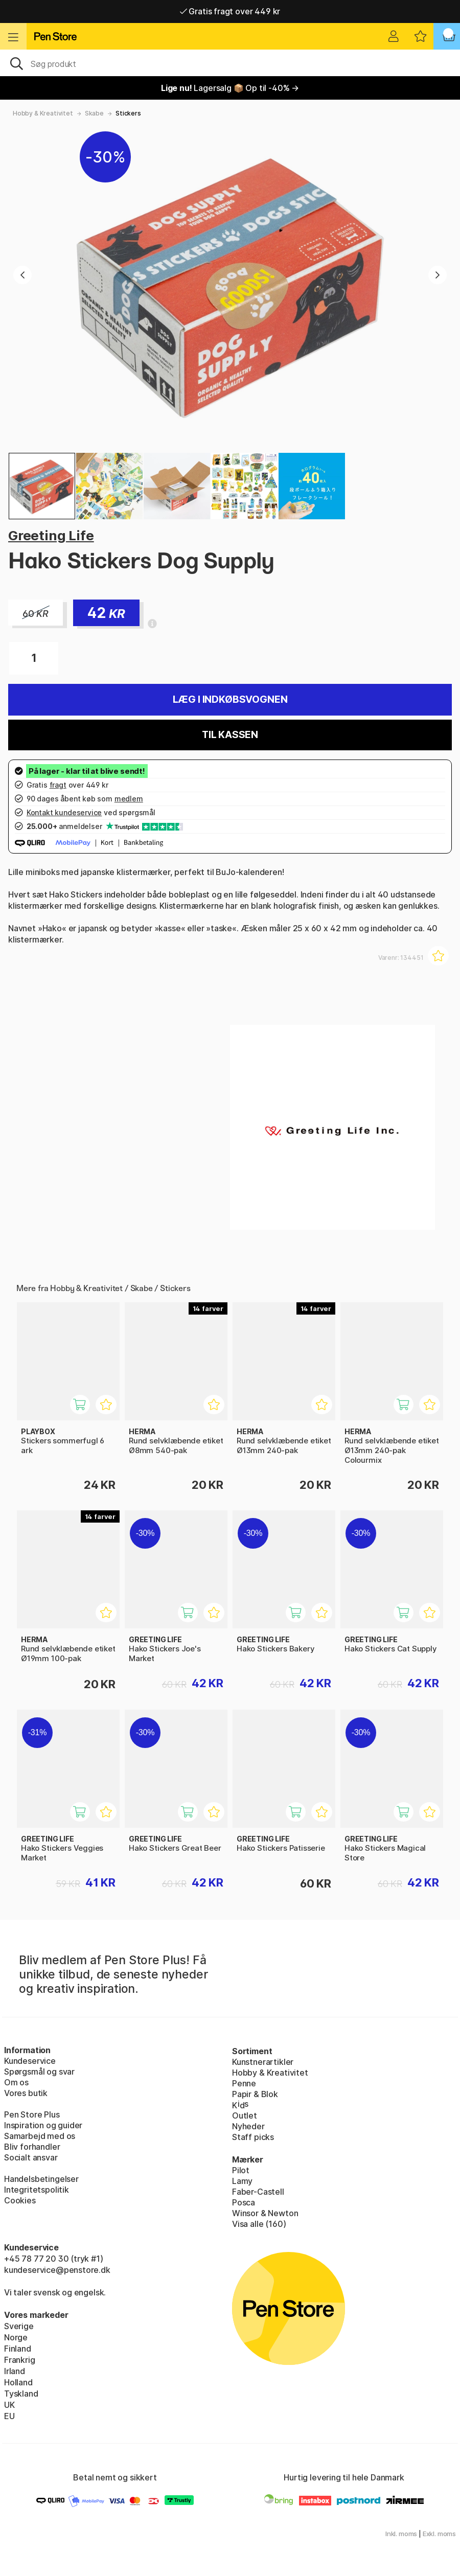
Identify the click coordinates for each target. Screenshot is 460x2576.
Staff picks (253, 2137)
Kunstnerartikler (262, 2062)
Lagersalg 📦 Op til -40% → (230, 88)
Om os (16, 2082)
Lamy (242, 2181)
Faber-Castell (258, 2192)
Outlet (244, 2115)
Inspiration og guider (43, 2125)
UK (9, 2405)
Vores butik (26, 2093)
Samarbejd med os (39, 2136)
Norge (16, 2337)
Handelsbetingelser (41, 2179)
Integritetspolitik (36, 2189)
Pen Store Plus (32, 2114)
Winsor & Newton (265, 2213)
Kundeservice (30, 2061)
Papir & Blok (255, 2094)
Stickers (128, 113)
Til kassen (230, 735)
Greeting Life (51, 535)
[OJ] (230, 63)
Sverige (19, 2326)
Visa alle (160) (259, 2224)
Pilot (240, 2170)
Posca (243, 2202)
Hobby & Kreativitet (43, 113)
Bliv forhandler (32, 2147)
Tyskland (21, 2393)
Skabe (94, 113)
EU (9, 2416)
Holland (18, 2382)
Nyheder (248, 2126)
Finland (17, 2348)
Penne (244, 2083)
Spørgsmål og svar (39, 2071)
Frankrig (19, 2360)
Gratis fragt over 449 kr (230, 11)
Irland (14, 2371)
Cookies (20, 2200)
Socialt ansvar (31, 2157)
